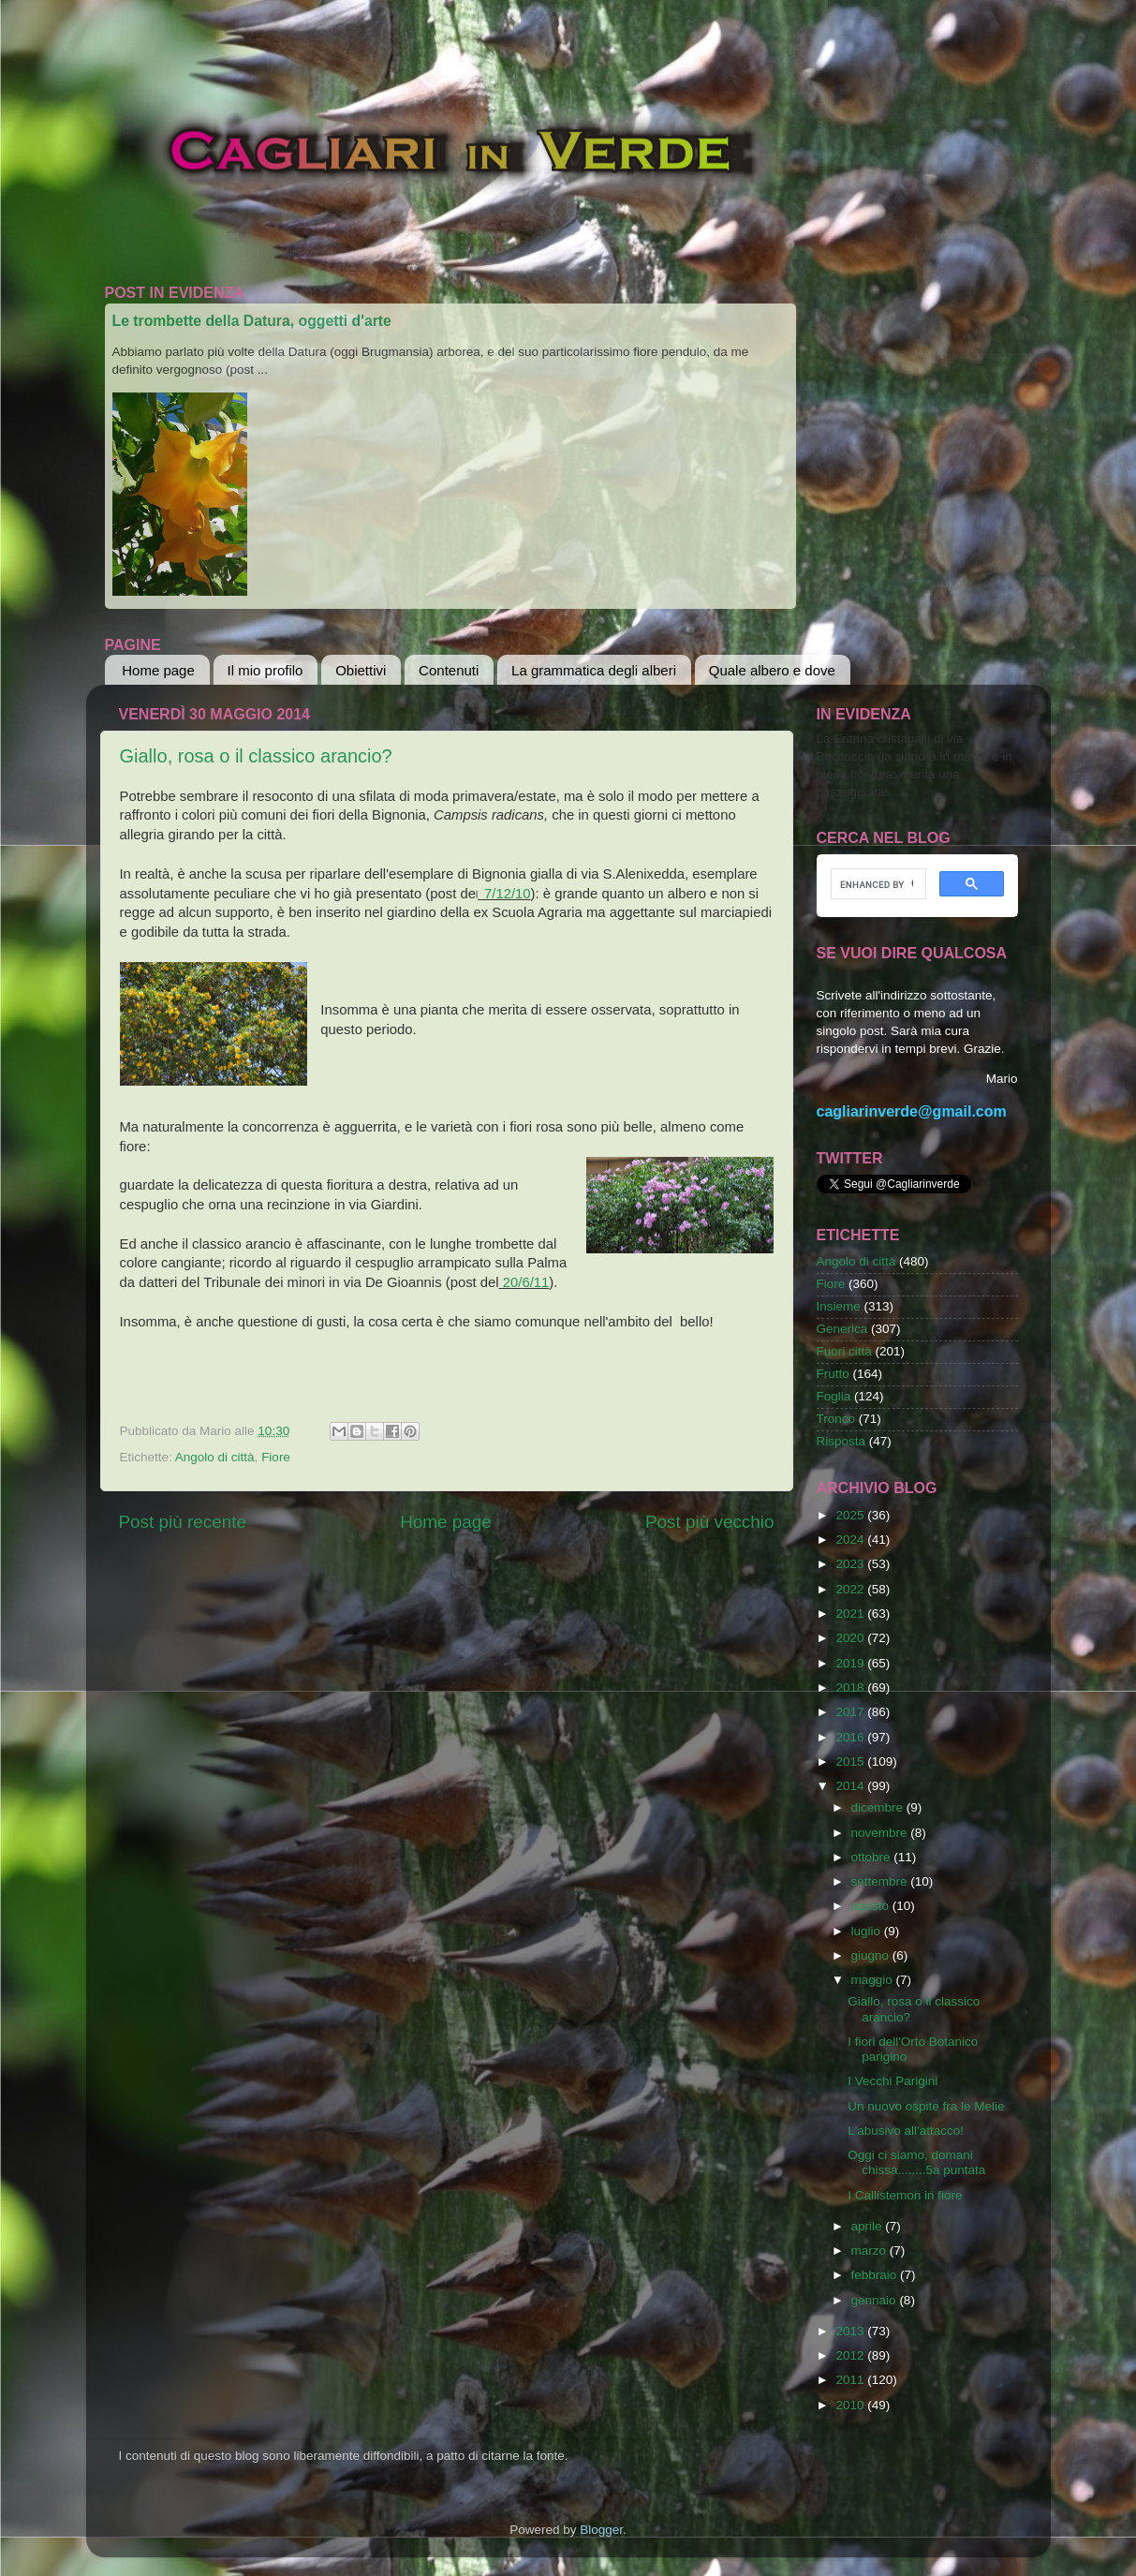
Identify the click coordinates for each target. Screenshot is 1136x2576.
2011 (851, 2380)
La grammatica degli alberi (593, 670)
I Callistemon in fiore (905, 2195)
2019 (851, 1663)
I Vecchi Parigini (892, 2081)
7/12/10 (504, 893)
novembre (881, 1833)
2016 (851, 1737)
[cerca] (876, 884)
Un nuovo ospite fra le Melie (926, 2106)
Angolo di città (215, 1457)
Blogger (601, 2530)
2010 (851, 2405)
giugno (872, 1955)
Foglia (834, 1396)
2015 (851, 1761)
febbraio (876, 2275)
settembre (881, 1881)
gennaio (875, 2300)
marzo (870, 2250)
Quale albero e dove (772, 670)
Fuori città (844, 1351)
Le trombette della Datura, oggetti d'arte (251, 321)
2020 (851, 1638)
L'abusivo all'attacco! (906, 2131)
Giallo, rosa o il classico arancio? (256, 756)
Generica (842, 1329)
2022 (851, 1589)
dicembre (879, 1807)
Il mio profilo (265, 670)
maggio (873, 1980)
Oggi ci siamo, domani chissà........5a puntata (916, 2162)
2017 (851, 1712)
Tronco (836, 1419)
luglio (867, 1931)
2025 (851, 1515)
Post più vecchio (710, 1522)
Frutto (833, 1374)
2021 (851, 1613)
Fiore (275, 1457)
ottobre (872, 1857)
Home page (158, 670)
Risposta (841, 1441)
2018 (851, 1687)
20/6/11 (524, 1282)
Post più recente (183, 1522)
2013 (851, 2331)
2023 (851, 1564)
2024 (851, 1539)
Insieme (839, 1306)
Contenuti (449, 670)
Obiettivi (360, 670)
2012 (851, 2355)
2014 (851, 1786)
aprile (868, 2226)
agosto (872, 1906)
